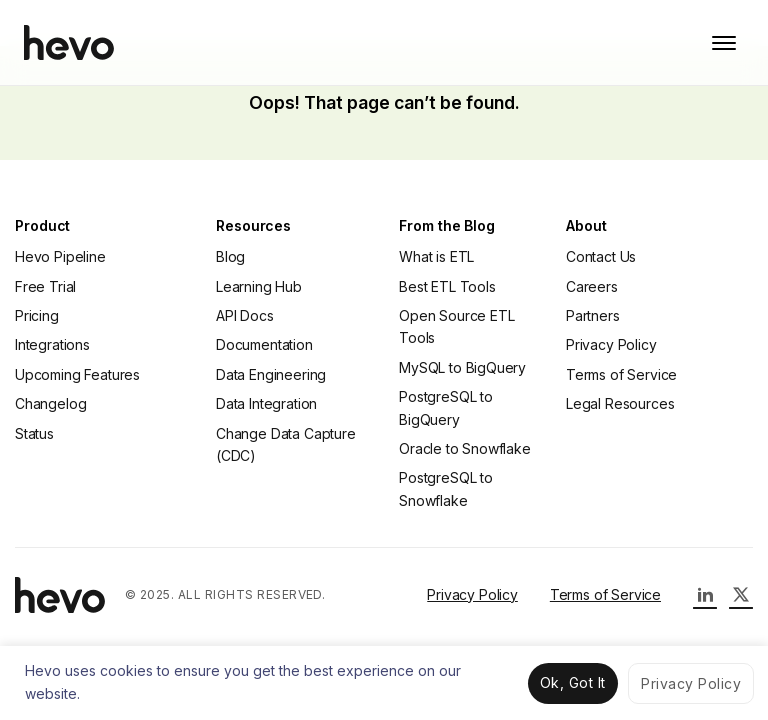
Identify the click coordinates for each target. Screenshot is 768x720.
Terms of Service (621, 374)
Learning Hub (259, 286)
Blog (230, 256)
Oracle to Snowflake (465, 448)
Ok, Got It (573, 682)
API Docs (245, 315)
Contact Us (601, 256)
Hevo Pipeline (60, 256)
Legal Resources (620, 403)
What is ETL (436, 256)
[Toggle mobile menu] (724, 43)
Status (34, 433)
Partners (593, 315)
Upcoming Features (77, 374)
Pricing (37, 315)
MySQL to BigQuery (462, 367)
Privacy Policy (611, 344)
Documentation (264, 344)
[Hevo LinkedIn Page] (705, 595)
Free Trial (45, 286)
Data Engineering (271, 374)
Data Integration (266, 403)
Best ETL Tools (447, 286)
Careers (592, 286)
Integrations (52, 344)
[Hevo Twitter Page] (741, 595)
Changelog (50, 403)
